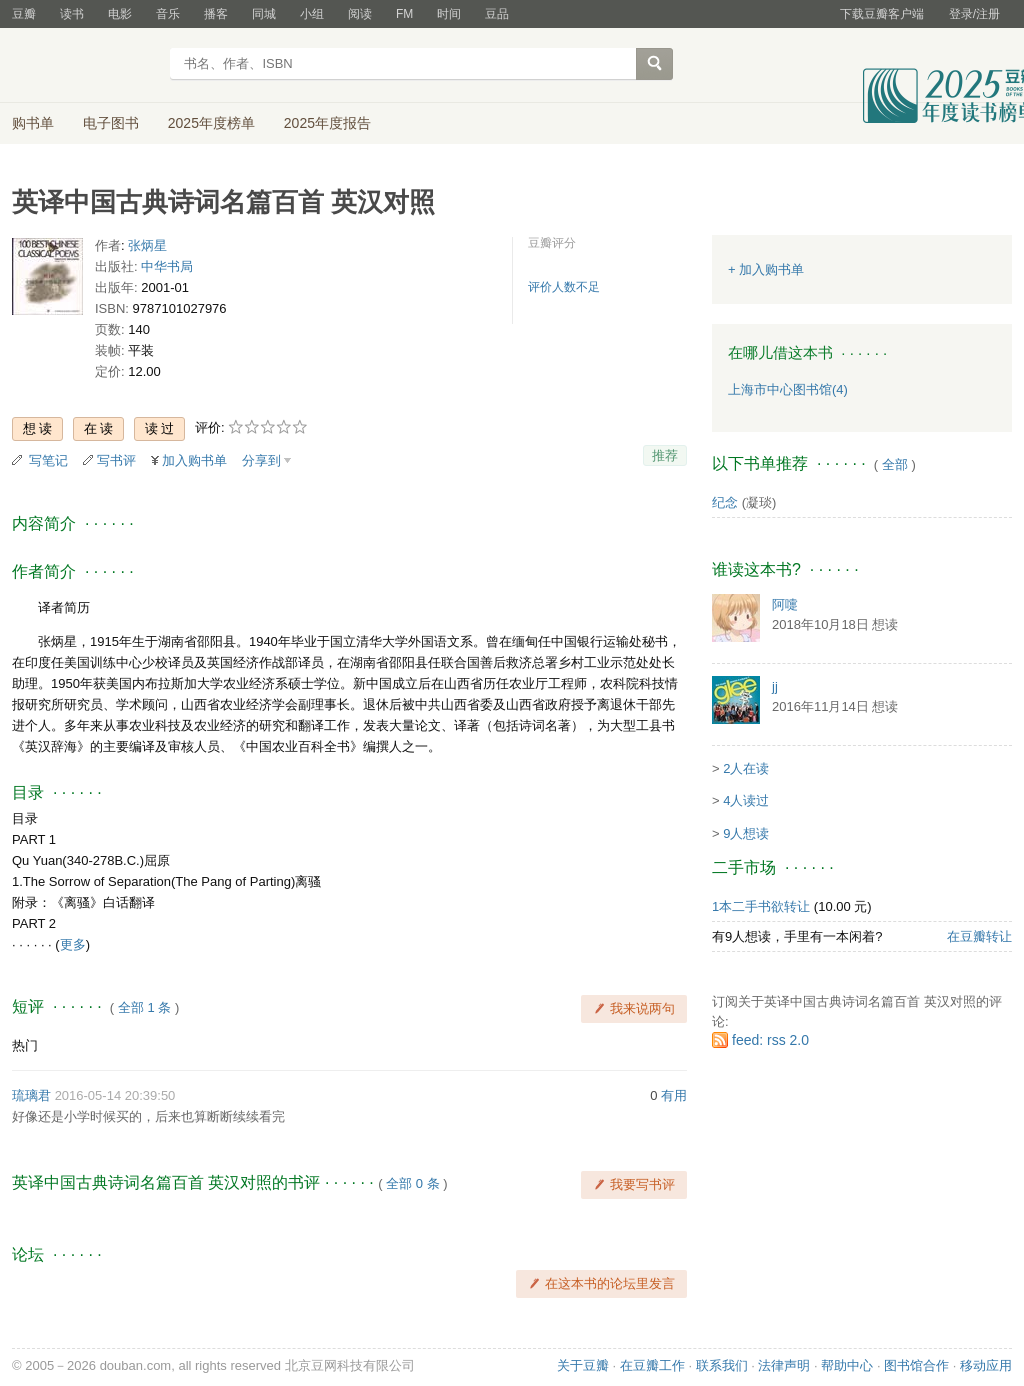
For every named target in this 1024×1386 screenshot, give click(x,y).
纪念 (725, 502)
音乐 (168, 14)
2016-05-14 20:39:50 (115, 1095)
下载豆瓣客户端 (882, 14)
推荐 (665, 455)
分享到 (261, 460)
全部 (895, 464)
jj (775, 686)
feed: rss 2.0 (770, 1040)
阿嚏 (785, 604)
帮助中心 (847, 1365)
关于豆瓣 (583, 1365)
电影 (120, 14)
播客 (216, 14)
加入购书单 (194, 460)
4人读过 (746, 800)
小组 (312, 14)
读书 (72, 14)
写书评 (116, 460)
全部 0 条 (412, 1183)
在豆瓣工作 (652, 1365)
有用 (674, 1095)
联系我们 (722, 1365)
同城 (264, 14)
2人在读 (746, 768)
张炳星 (147, 245)
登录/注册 (974, 14)
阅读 (360, 14)
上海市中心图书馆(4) (788, 389)
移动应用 (986, 1365)
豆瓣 (24, 14)
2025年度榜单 (211, 123)
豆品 (497, 14)
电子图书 (111, 123)
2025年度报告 (327, 123)
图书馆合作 (916, 1365)
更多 (73, 944)
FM (404, 14)
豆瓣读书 (84, 66)
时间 (449, 14)
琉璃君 (31, 1095)
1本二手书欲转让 (761, 906)
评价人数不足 (564, 287)
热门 (25, 1045)
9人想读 (746, 833)
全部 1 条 (144, 1007)
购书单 (33, 123)
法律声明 (784, 1365)
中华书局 (167, 266)
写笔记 (48, 460)
